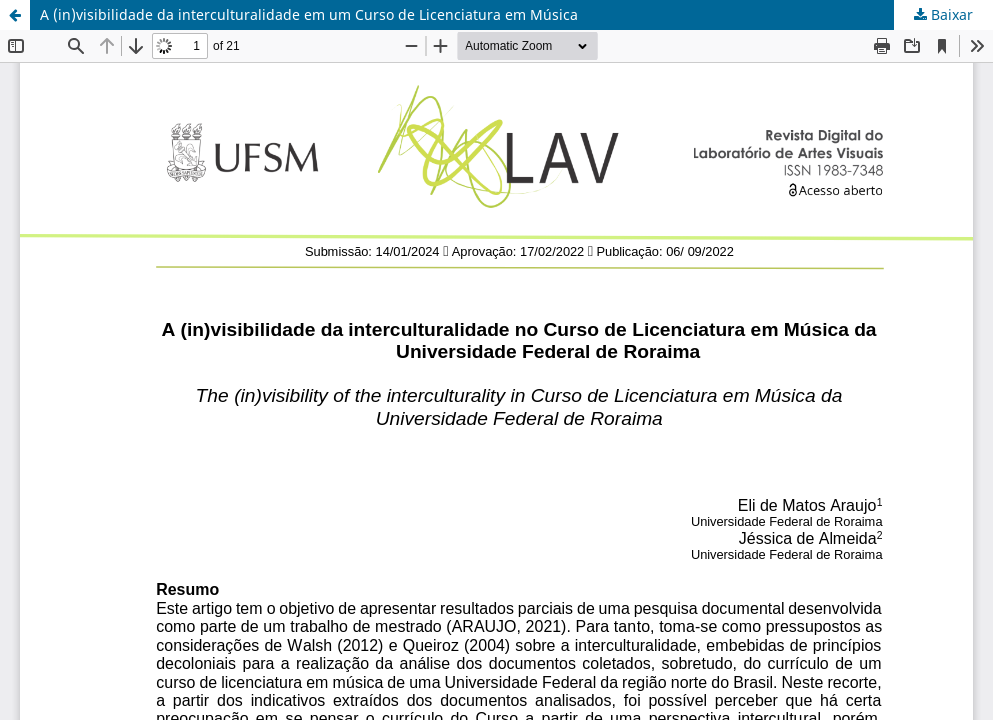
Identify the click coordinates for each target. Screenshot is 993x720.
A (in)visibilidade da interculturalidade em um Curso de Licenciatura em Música (309, 14)
